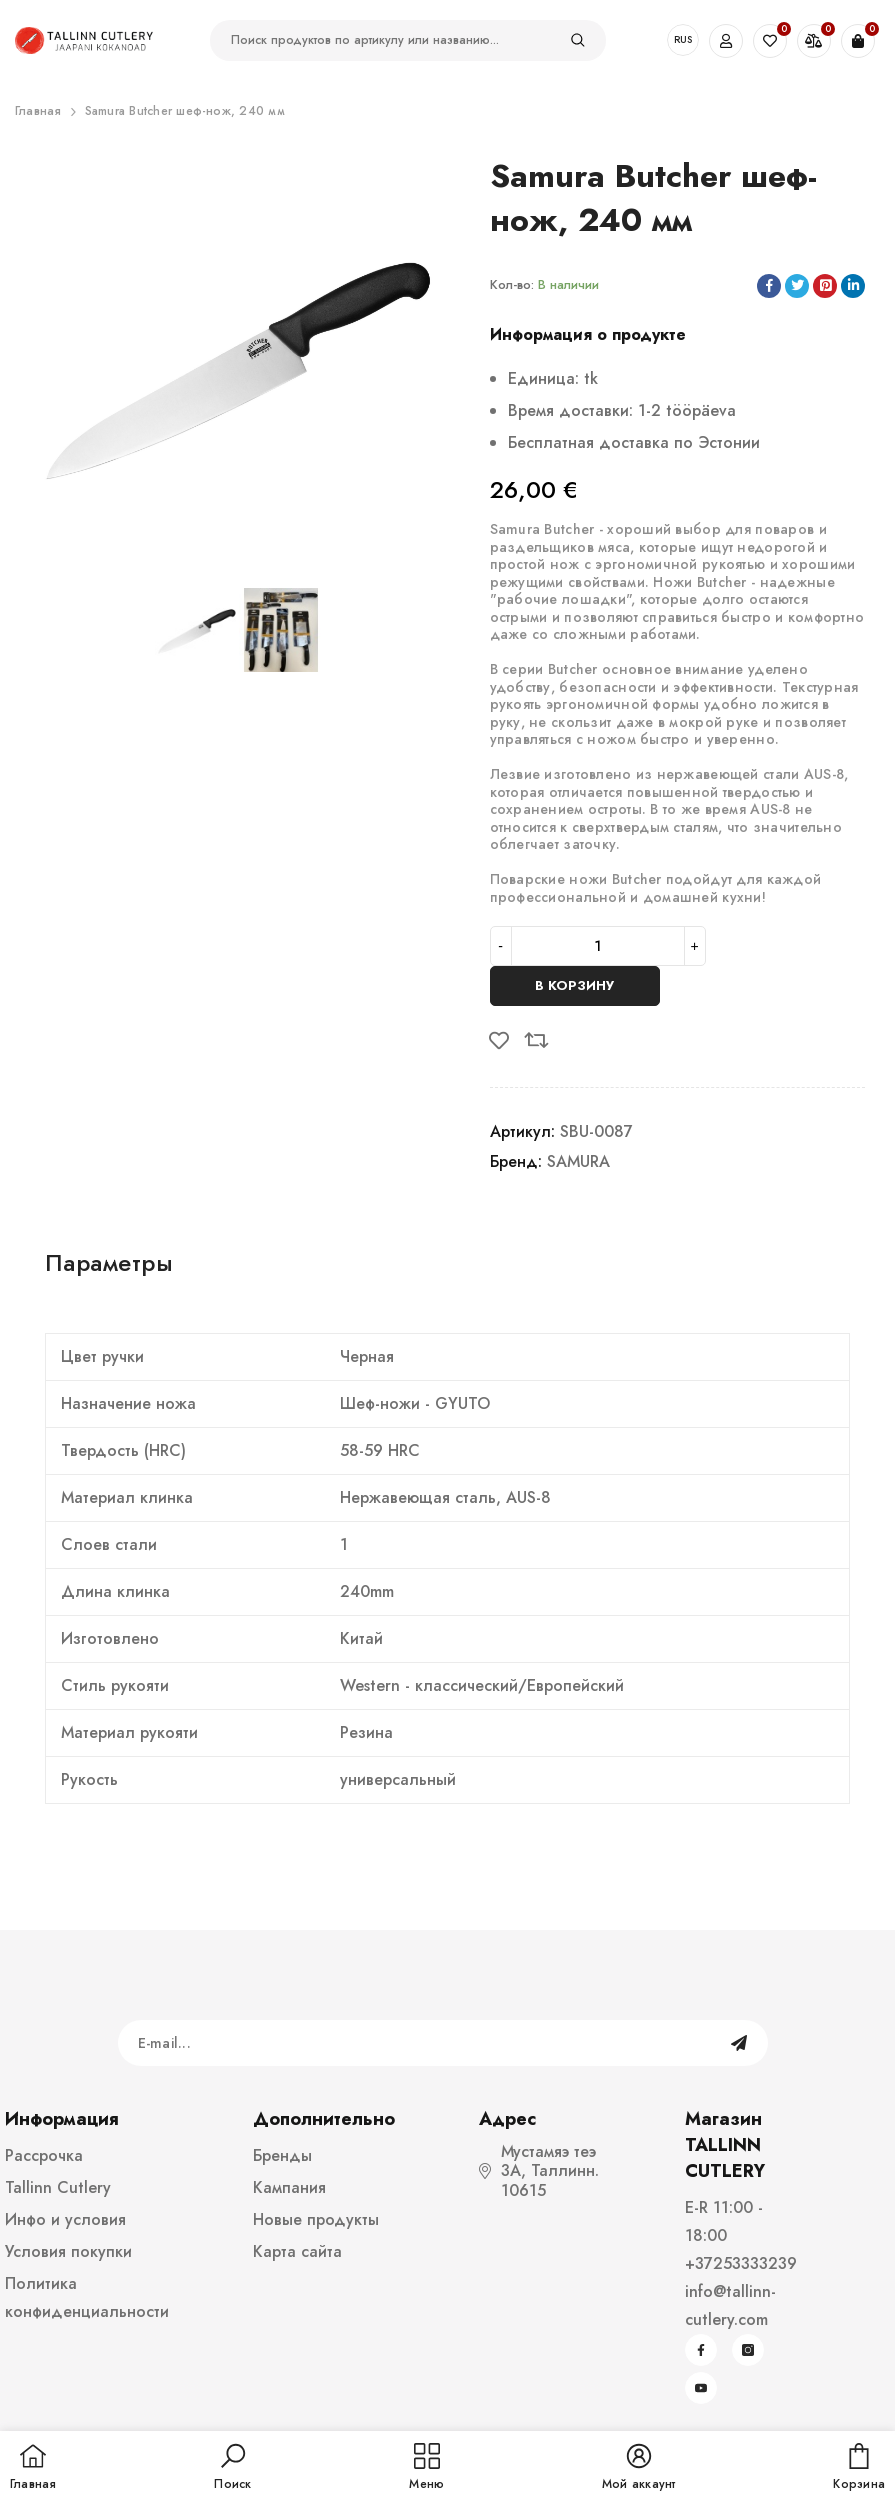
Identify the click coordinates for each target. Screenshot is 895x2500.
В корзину (574, 985)
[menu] (426, 2468)
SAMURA (578, 1161)
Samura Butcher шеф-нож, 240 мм (185, 111)
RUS (683, 39)
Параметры (109, 1262)
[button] (232, 2468)
